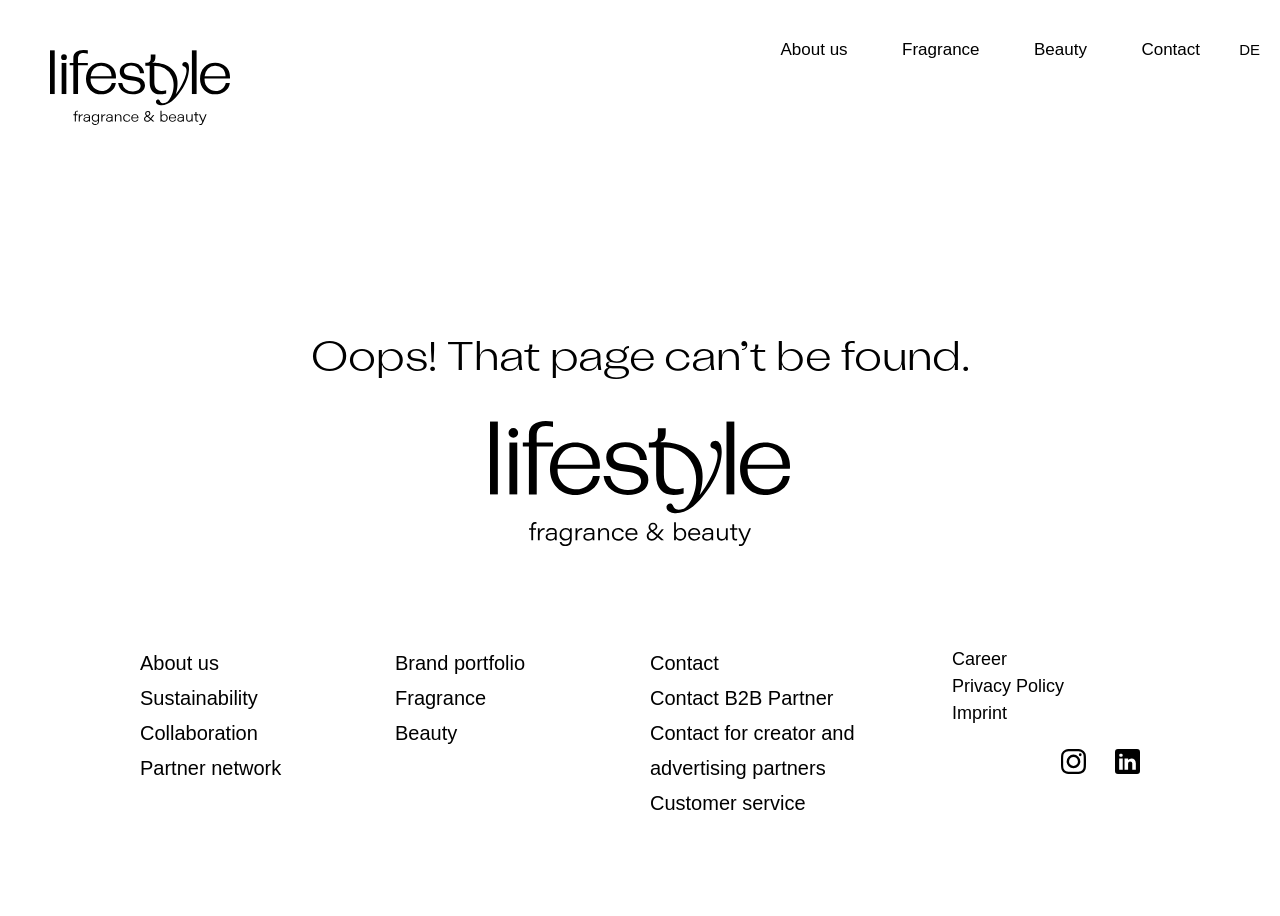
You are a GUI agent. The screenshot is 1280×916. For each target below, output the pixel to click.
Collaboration (199, 733)
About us (814, 49)
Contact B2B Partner (741, 698)
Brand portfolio (460, 663)
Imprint (979, 713)
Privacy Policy (1008, 686)
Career (979, 659)
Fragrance (940, 49)
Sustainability (199, 698)
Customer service (728, 803)
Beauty (1060, 49)
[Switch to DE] (1249, 49)
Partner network (210, 768)
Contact (1170, 49)
